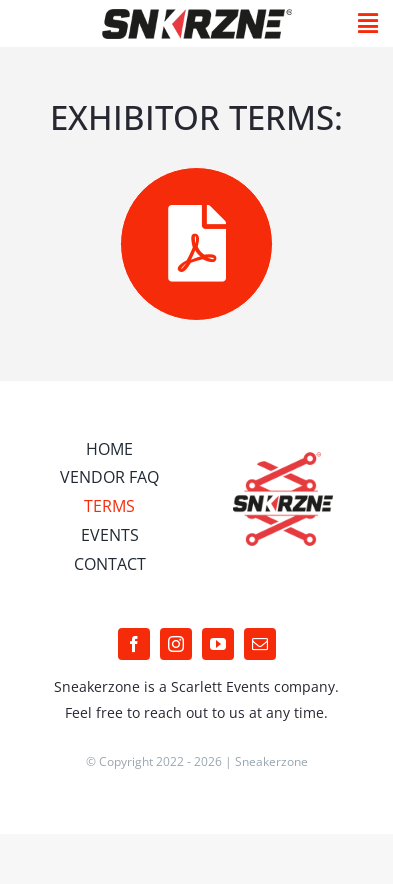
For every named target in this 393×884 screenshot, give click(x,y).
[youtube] (218, 644)
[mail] (260, 644)
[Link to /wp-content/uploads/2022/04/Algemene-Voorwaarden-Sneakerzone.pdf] (196, 243)
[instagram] (176, 644)
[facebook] (134, 644)
